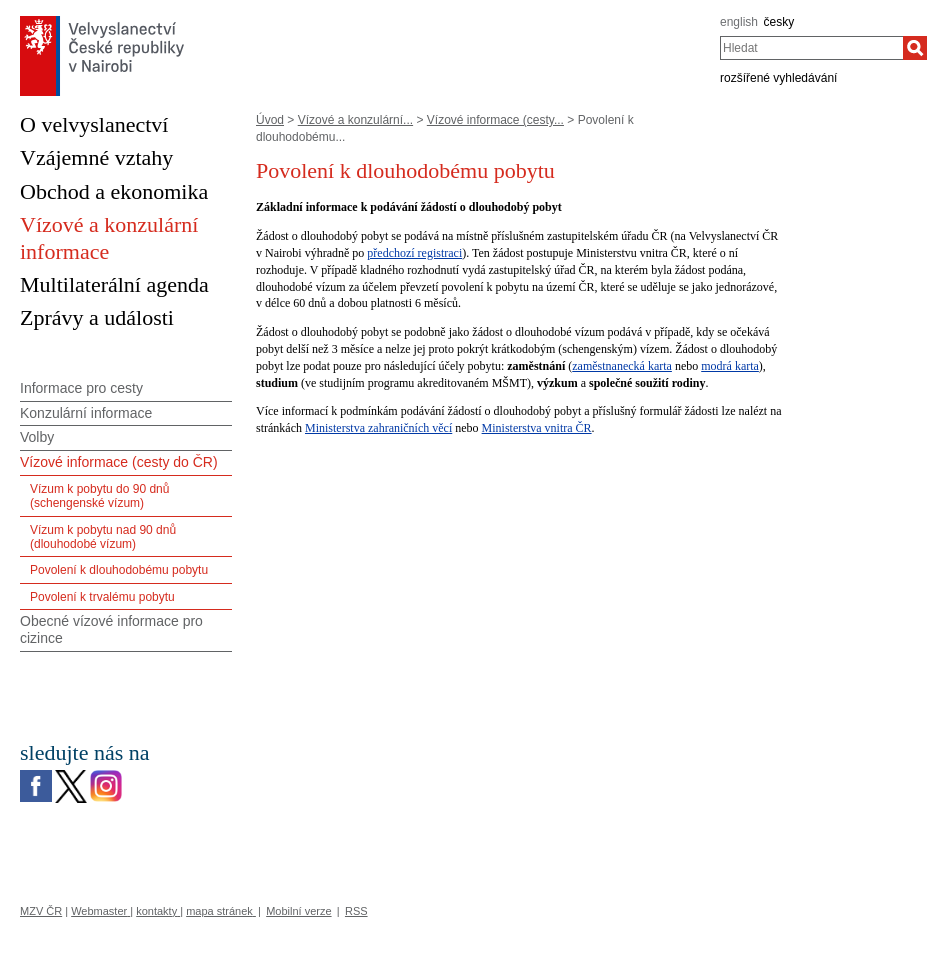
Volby (37, 437)
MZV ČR (41, 911)
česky (779, 22)
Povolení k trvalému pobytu (102, 597)
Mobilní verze (298, 911)
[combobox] (811, 48)
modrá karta (730, 366)
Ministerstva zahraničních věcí (378, 428)
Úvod (270, 120)
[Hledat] (915, 48)
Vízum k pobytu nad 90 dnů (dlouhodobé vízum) (103, 537)
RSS (356, 911)
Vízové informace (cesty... (495, 120)
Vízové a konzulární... (355, 120)
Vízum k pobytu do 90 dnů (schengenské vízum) (99, 496)
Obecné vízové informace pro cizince (111, 629)
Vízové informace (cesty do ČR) (119, 462)
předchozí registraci (414, 253)
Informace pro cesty (81, 388)
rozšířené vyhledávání (778, 78)
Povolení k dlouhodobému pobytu (119, 570)
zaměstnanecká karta (622, 366)
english (739, 22)
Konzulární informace (86, 413)
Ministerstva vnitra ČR (537, 428)
